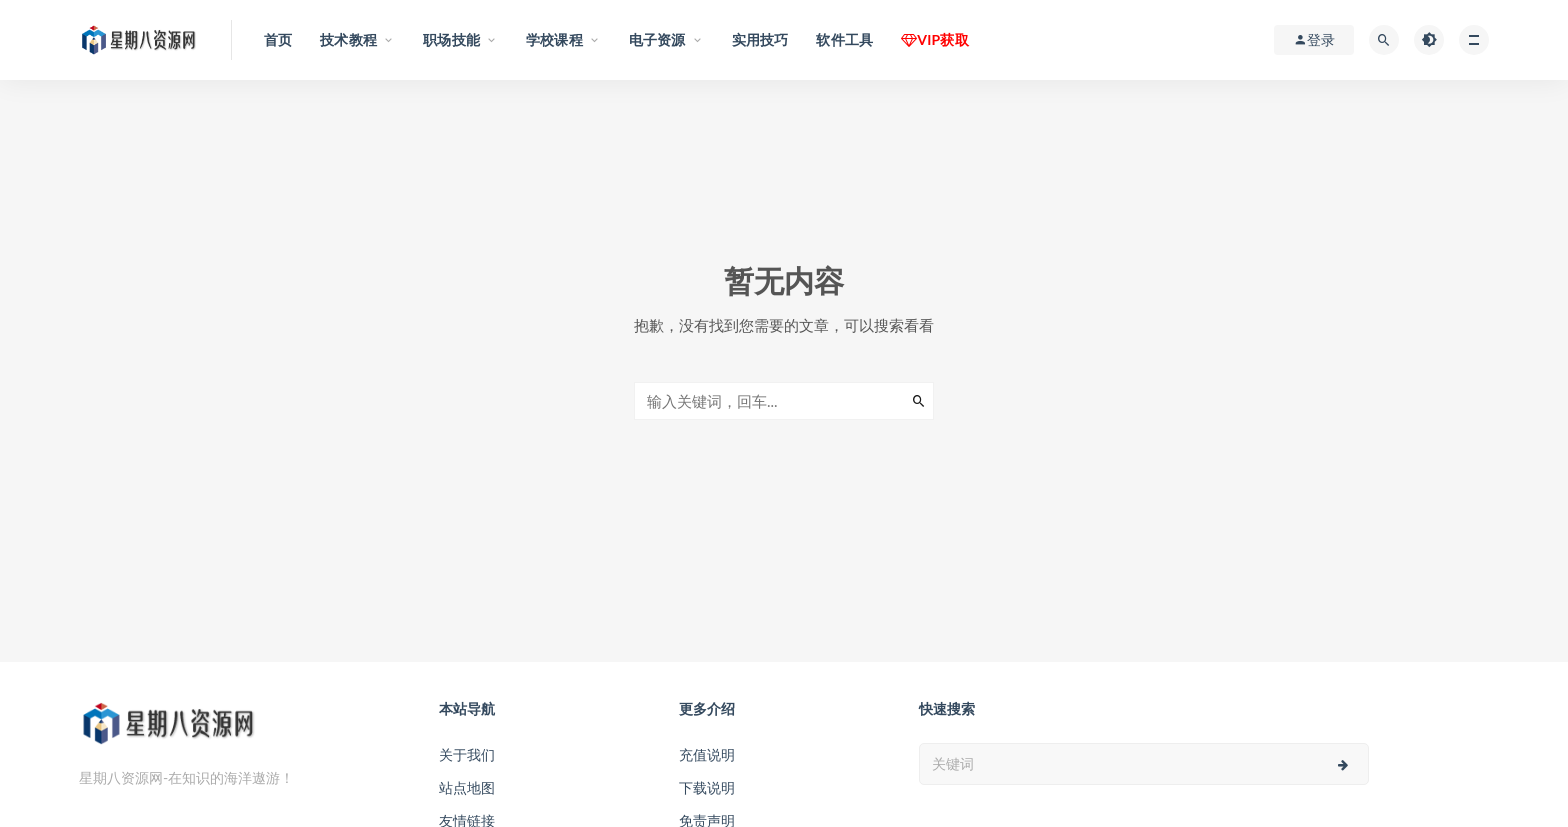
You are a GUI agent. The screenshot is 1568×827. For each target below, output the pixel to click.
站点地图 (467, 787)
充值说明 (707, 754)
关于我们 (467, 754)
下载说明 (707, 787)
